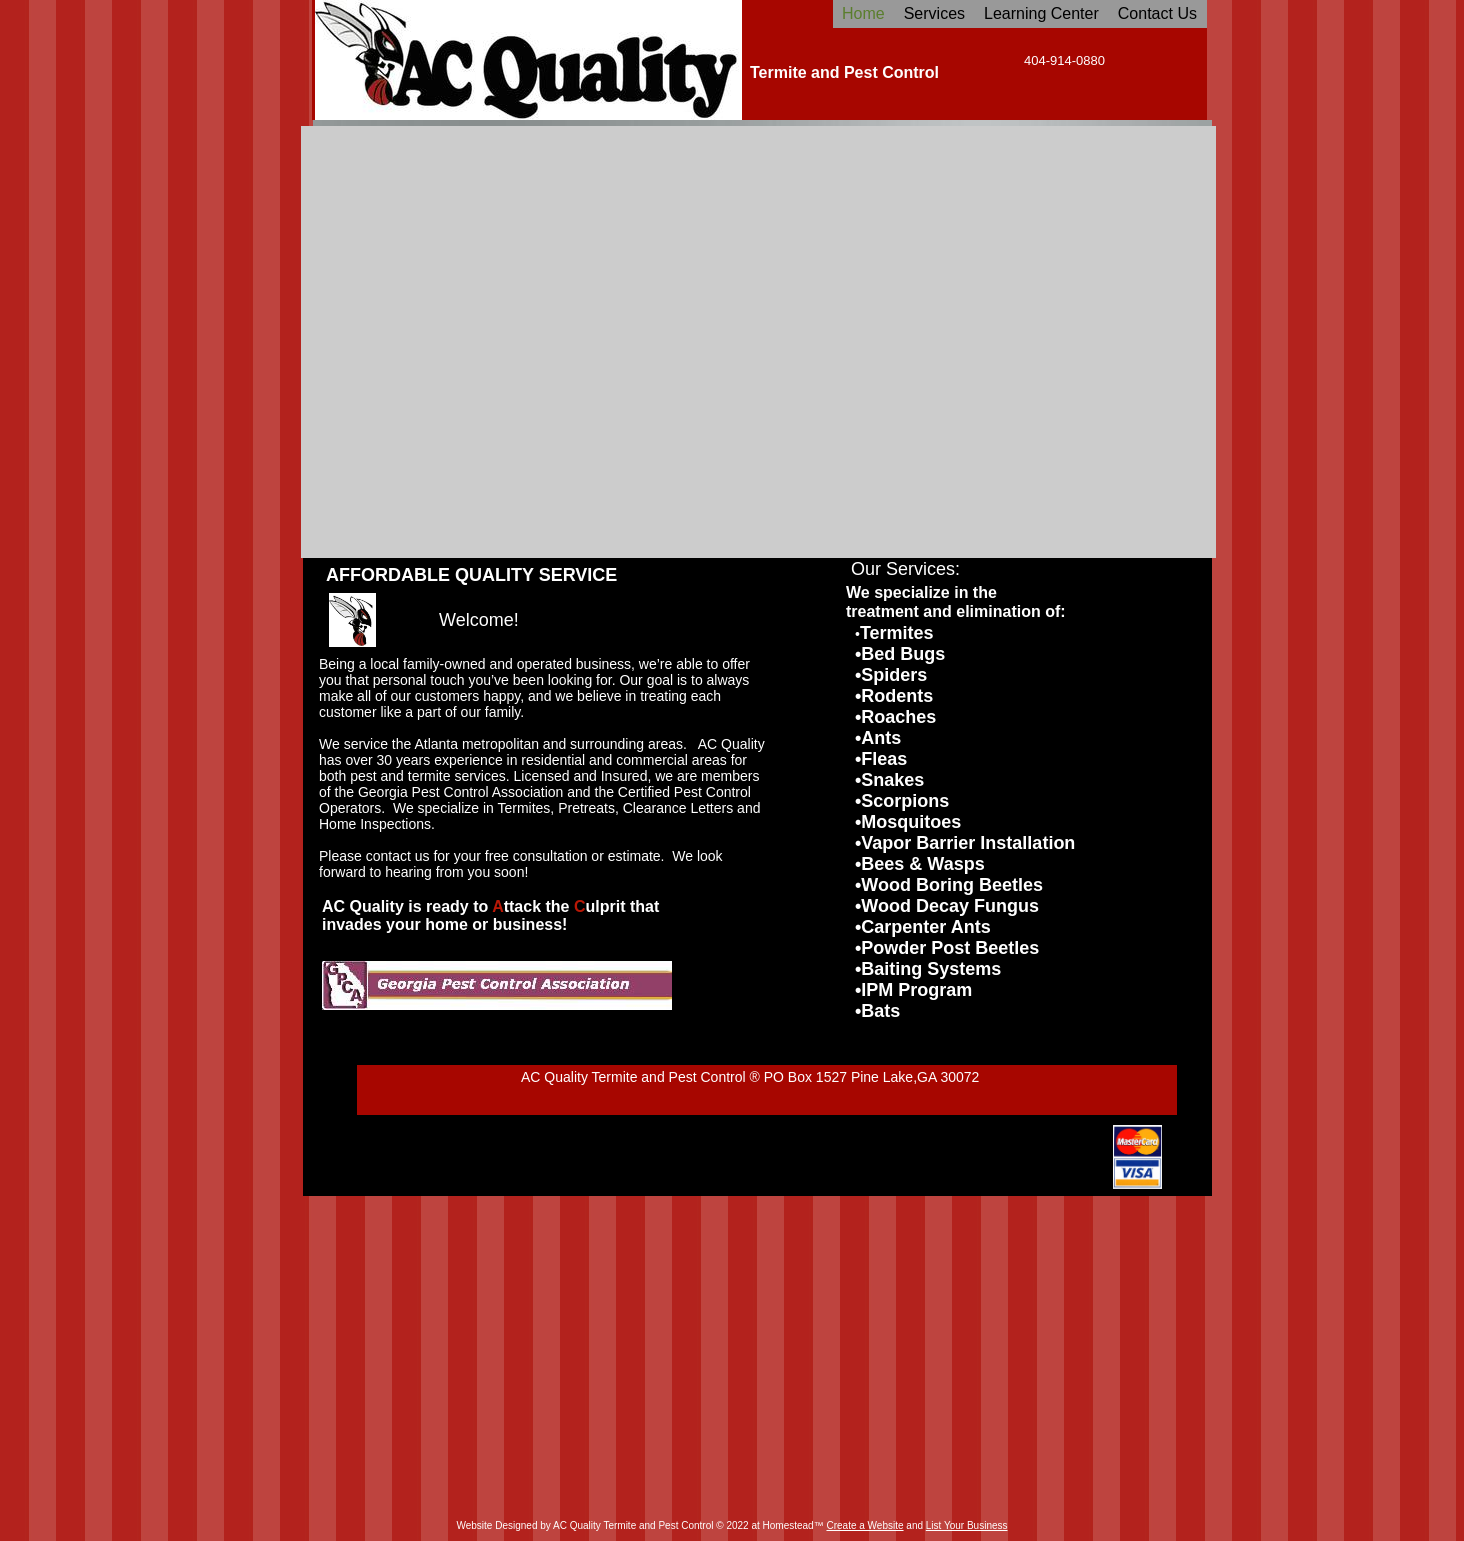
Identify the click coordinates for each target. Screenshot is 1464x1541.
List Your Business (967, 1525)
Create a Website (864, 1525)
